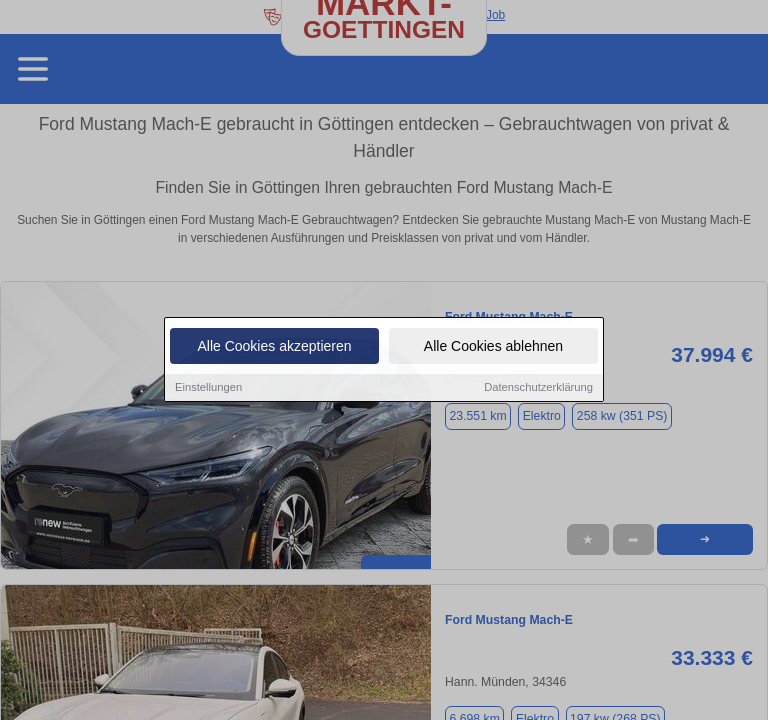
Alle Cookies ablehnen (493, 347)
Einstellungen (208, 388)
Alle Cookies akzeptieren (274, 347)
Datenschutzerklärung (538, 388)
